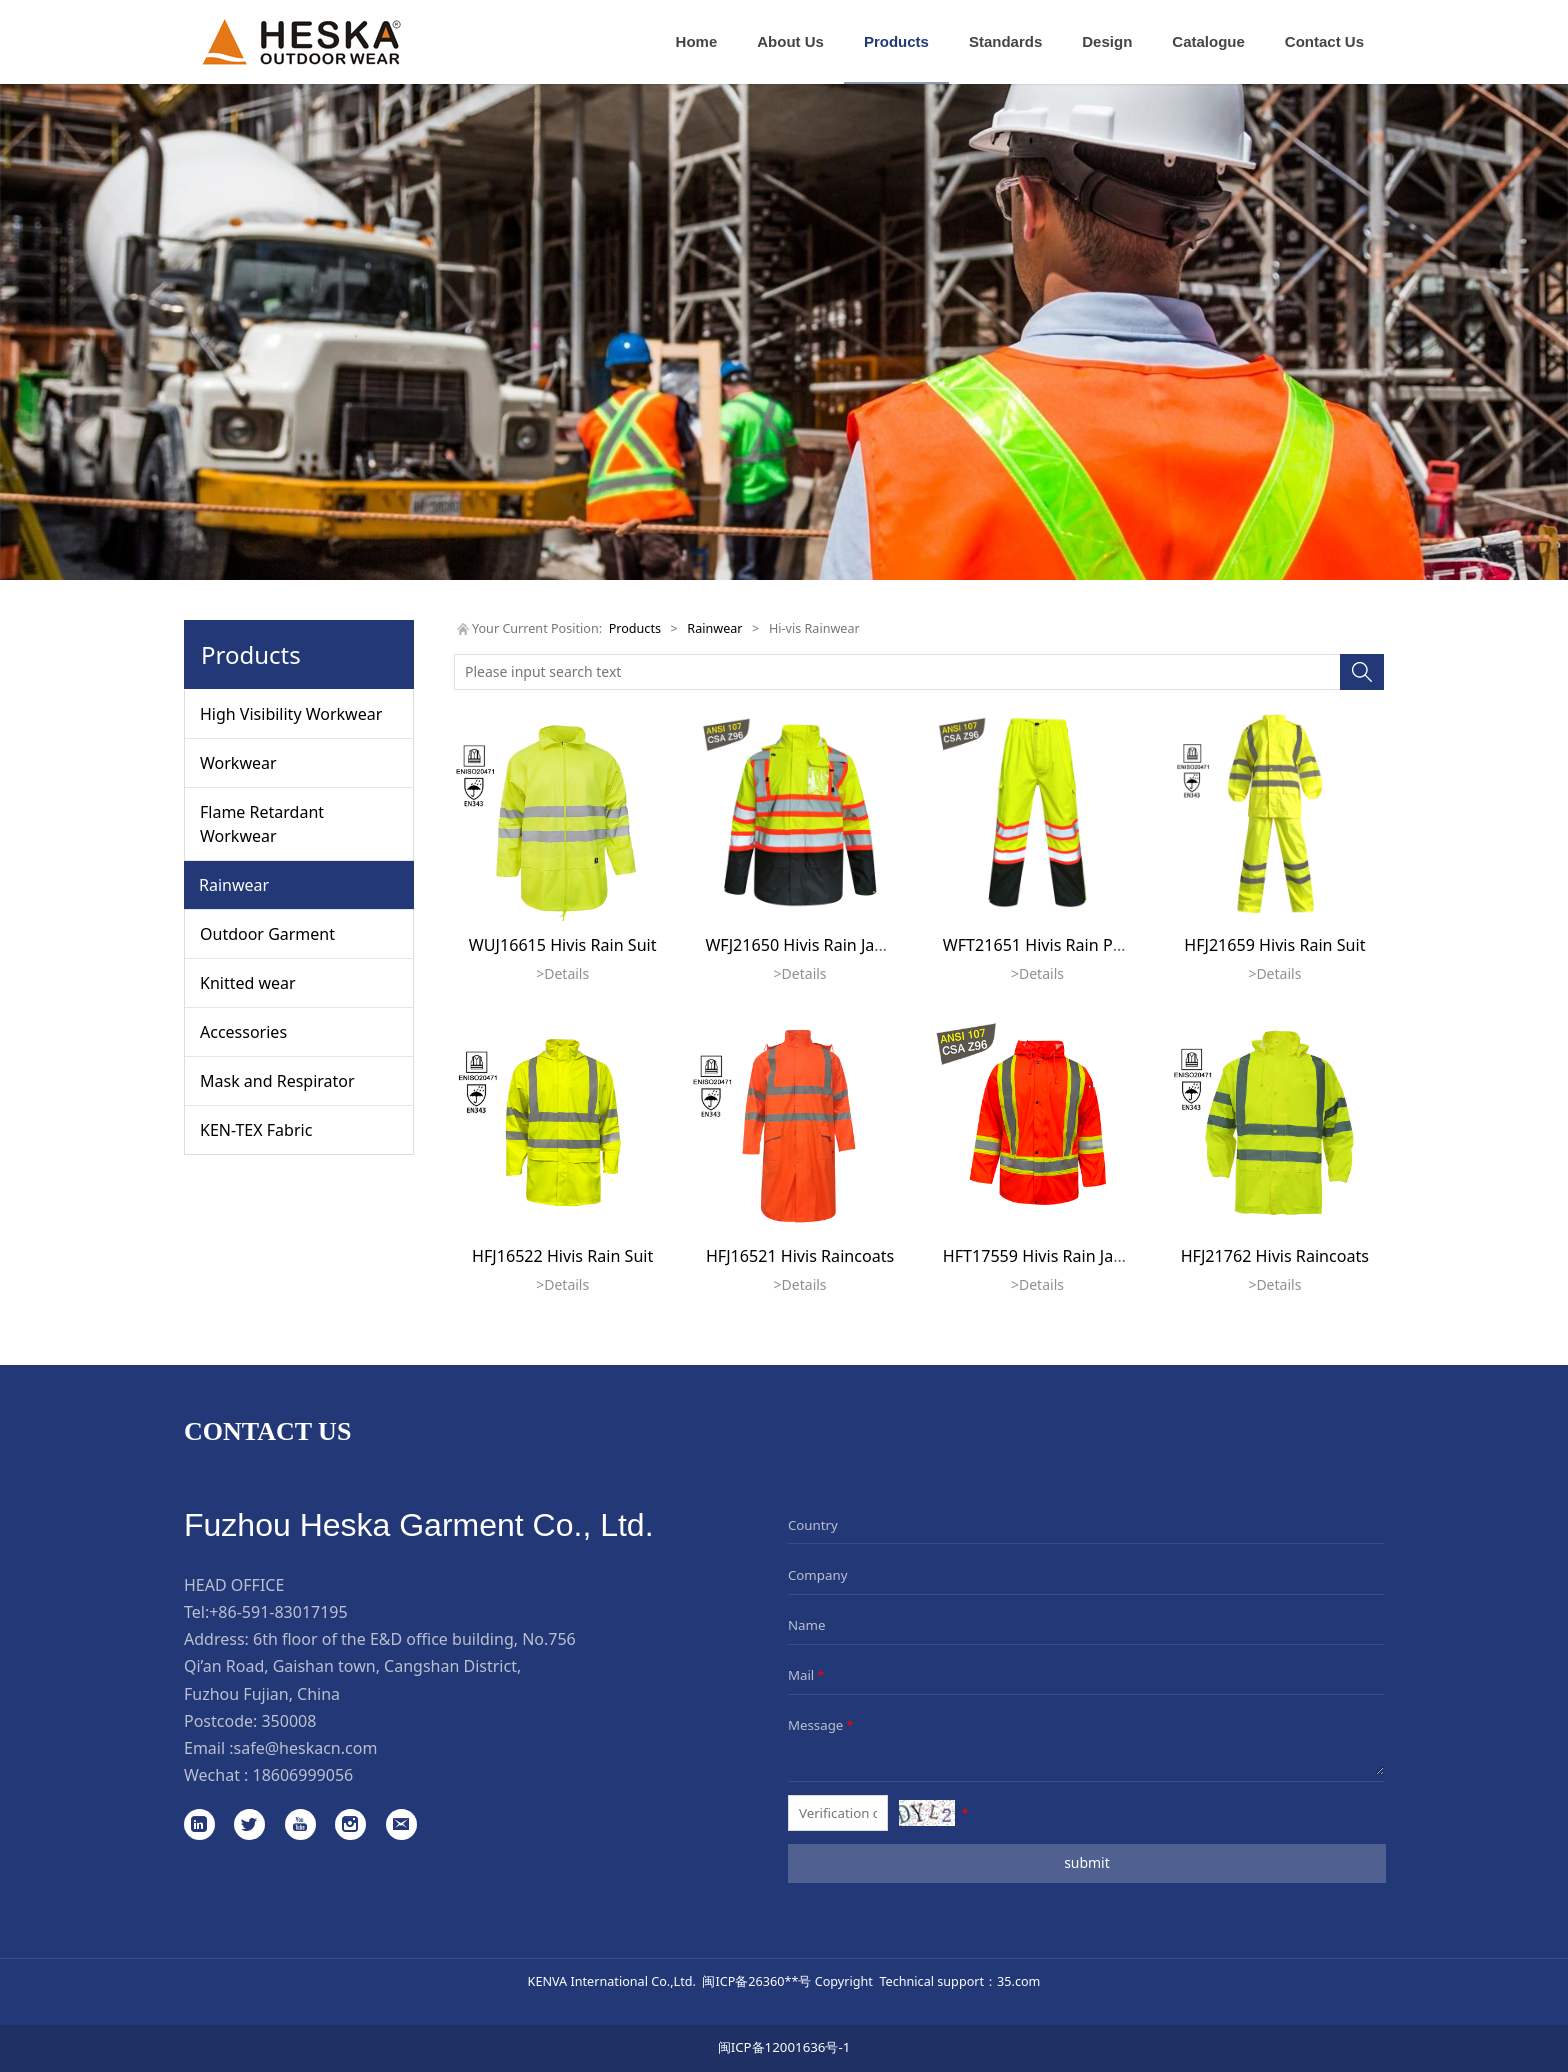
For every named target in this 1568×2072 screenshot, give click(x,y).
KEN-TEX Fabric (256, 1130)
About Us (790, 41)
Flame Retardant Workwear (262, 824)
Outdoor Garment (267, 934)
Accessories (243, 1032)
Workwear (238, 763)
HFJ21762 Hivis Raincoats (1275, 1256)
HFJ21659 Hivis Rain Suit (1274, 945)
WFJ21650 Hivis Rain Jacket (805, 945)
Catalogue (1208, 41)
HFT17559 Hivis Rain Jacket (1044, 1256)
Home (697, 41)
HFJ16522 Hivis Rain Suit (562, 1256)
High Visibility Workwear (291, 714)
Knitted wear (248, 983)
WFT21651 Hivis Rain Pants (1044, 945)
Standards (1005, 41)
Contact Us (1324, 41)
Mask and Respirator (277, 1081)
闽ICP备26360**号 (756, 1981)
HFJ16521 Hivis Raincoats (800, 1256)
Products (896, 41)
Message (822, 1725)
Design (1107, 41)
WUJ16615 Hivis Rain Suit (563, 945)
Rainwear (234, 885)
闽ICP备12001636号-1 (784, 2047)
